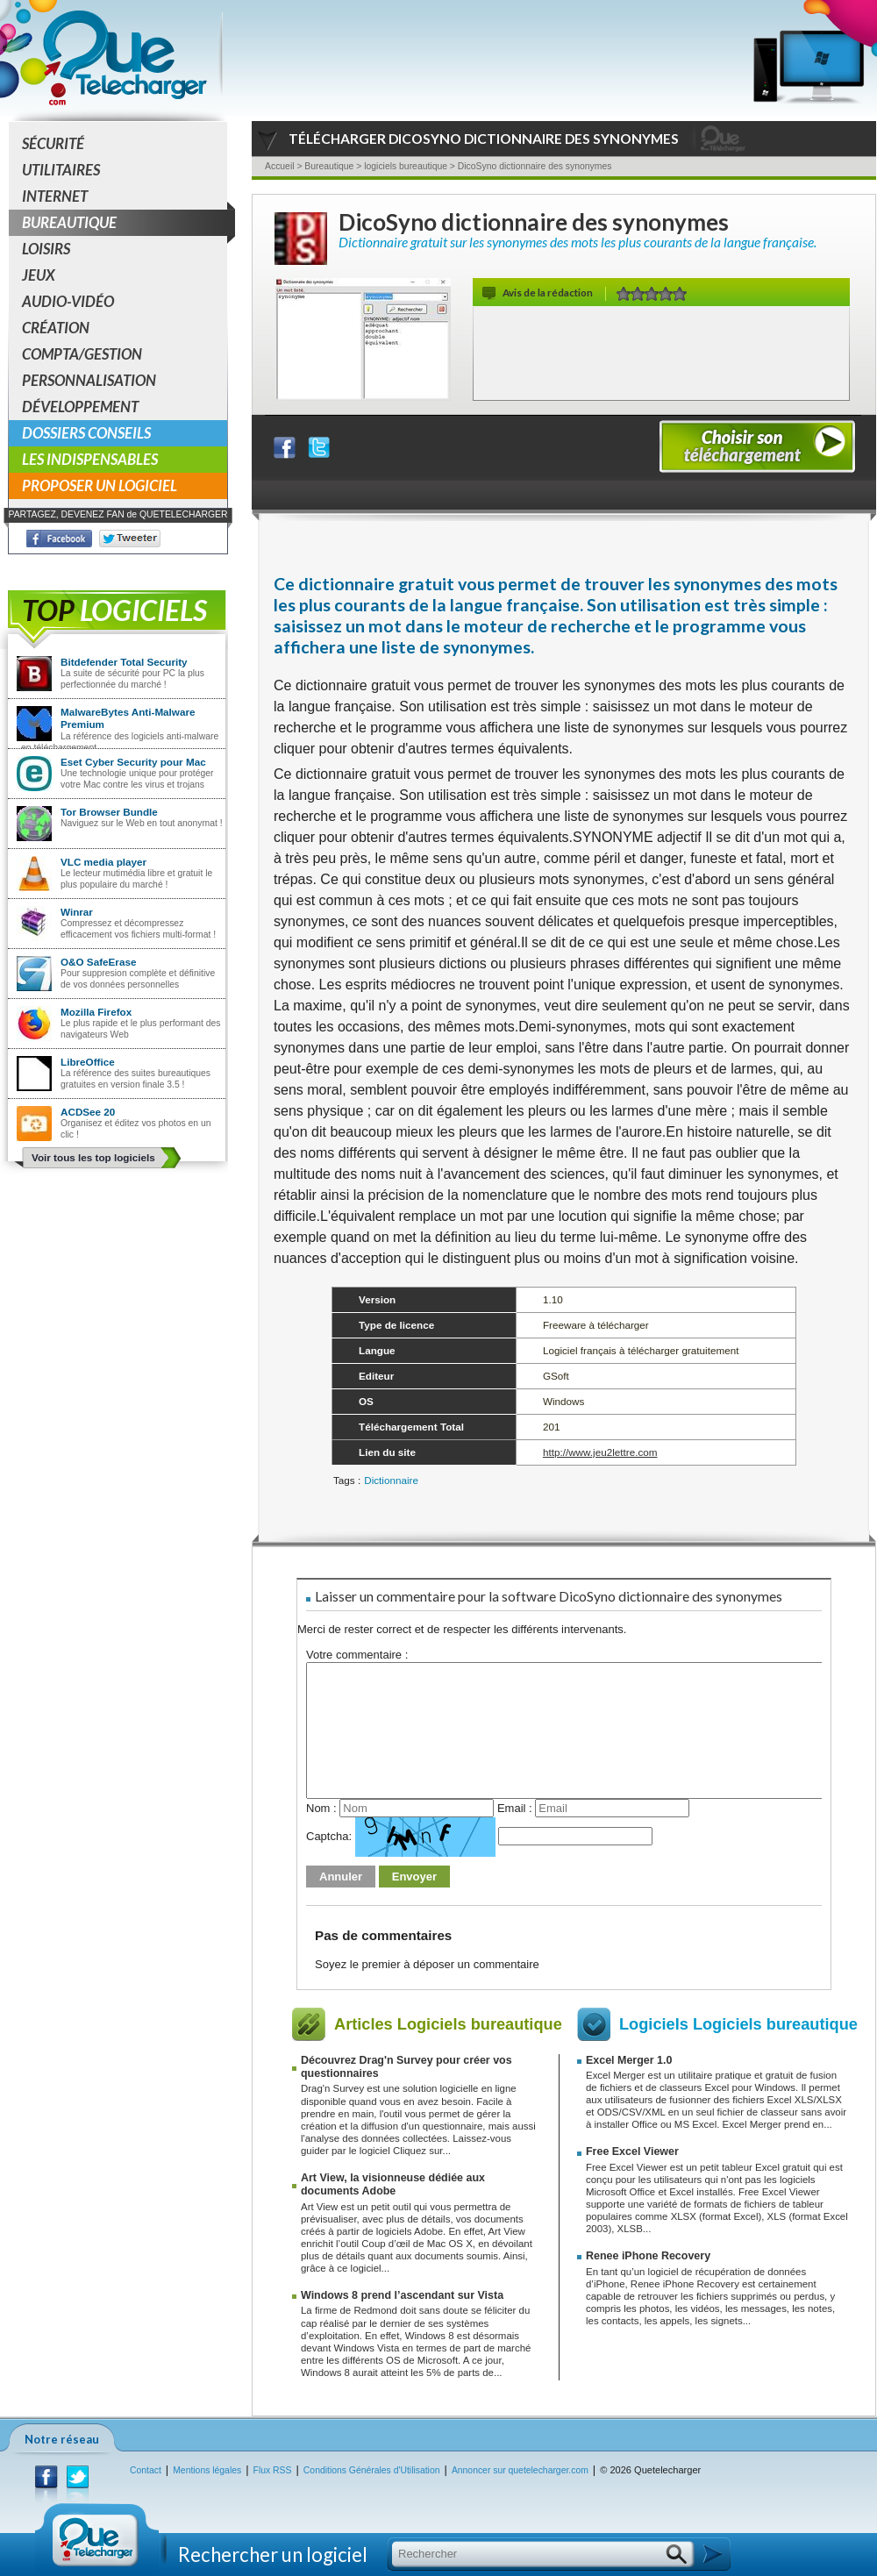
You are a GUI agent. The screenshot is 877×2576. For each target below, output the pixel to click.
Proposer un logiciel (99, 485)
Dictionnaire (391, 1480)
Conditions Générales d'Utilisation (371, 2470)
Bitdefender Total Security (124, 661)
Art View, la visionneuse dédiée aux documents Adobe (393, 2184)
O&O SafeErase (98, 961)
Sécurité (53, 143)
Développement (80, 406)
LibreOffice (88, 1061)
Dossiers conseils (86, 433)
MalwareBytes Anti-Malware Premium (128, 718)
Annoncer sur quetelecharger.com (520, 2470)
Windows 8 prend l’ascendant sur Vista (402, 2295)
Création (55, 327)
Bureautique (124, 223)
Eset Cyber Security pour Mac (133, 761)
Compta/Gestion (82, 354)
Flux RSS (272, 2470)
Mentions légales (207, 2470)
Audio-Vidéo (68, 301)
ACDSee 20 (88, 1111)
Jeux (38, 275)
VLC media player (103, 861)
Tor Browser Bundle (109, 811)
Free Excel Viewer (632, 2151)
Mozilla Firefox (96, 1011)
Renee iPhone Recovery (648, 2256)
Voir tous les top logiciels (93, 1157)
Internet (55, 196)
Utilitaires (61, 170)
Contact (145, 2470)
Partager (295, 443)
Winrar (77, 911)
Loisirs (46, 248)
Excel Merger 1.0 (629, 2060)
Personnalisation (89, 380)
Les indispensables (90, 459)
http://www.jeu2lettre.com (600, 1452)
